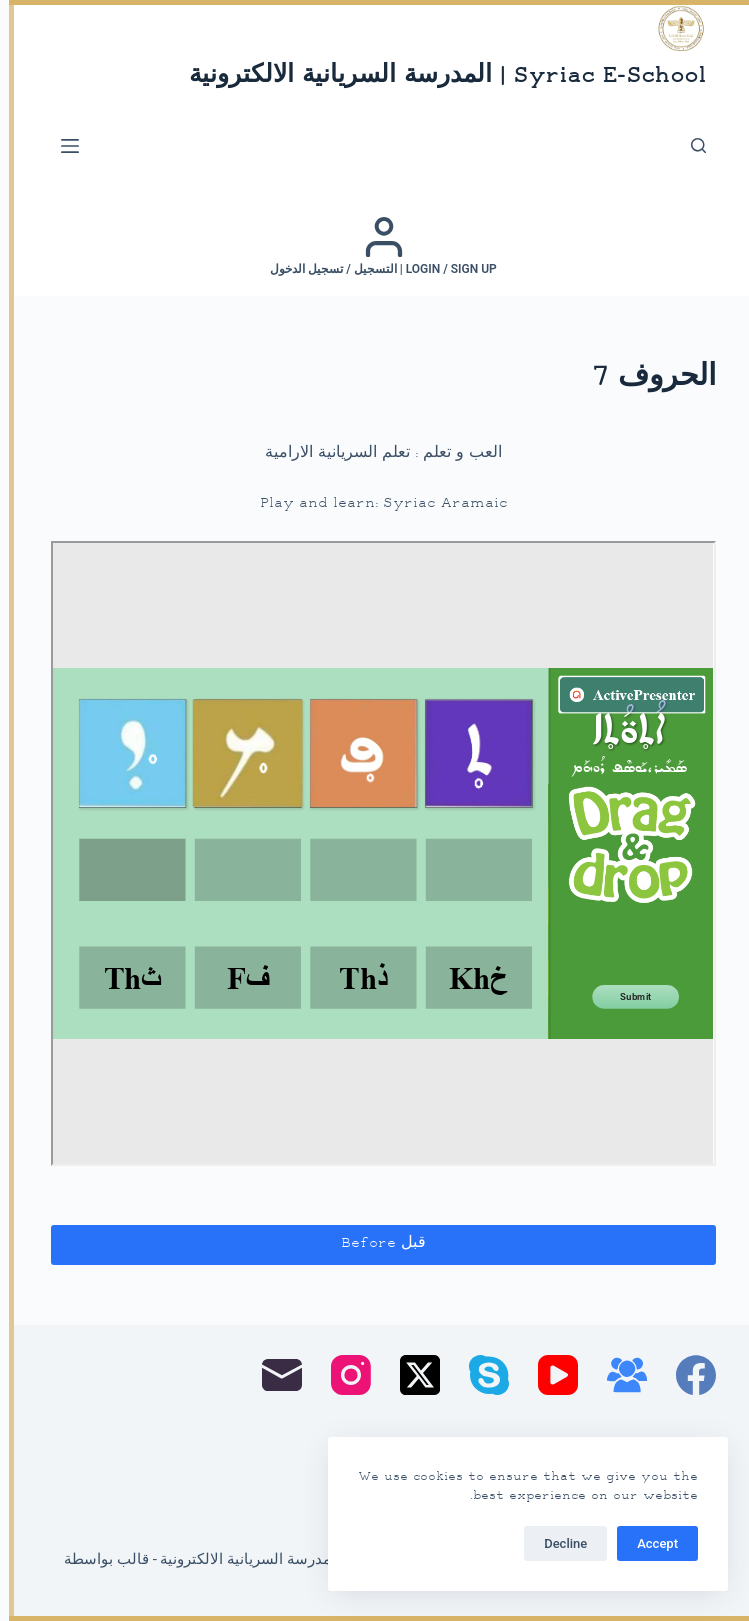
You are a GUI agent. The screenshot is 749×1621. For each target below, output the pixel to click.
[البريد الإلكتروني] (273, 1375)
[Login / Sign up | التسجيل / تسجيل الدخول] (374, 246)
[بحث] (689, 145)
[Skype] (480, 1375)
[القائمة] (61, 146)
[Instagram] (342, 1375)
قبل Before (374, 1243)
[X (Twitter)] (411, 1375)
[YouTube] (549, 1375)
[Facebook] (687, 1375)
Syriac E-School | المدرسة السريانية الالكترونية (438, 76)
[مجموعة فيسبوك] (618, 1375)
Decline (556, 1543)
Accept (648, 1543)
